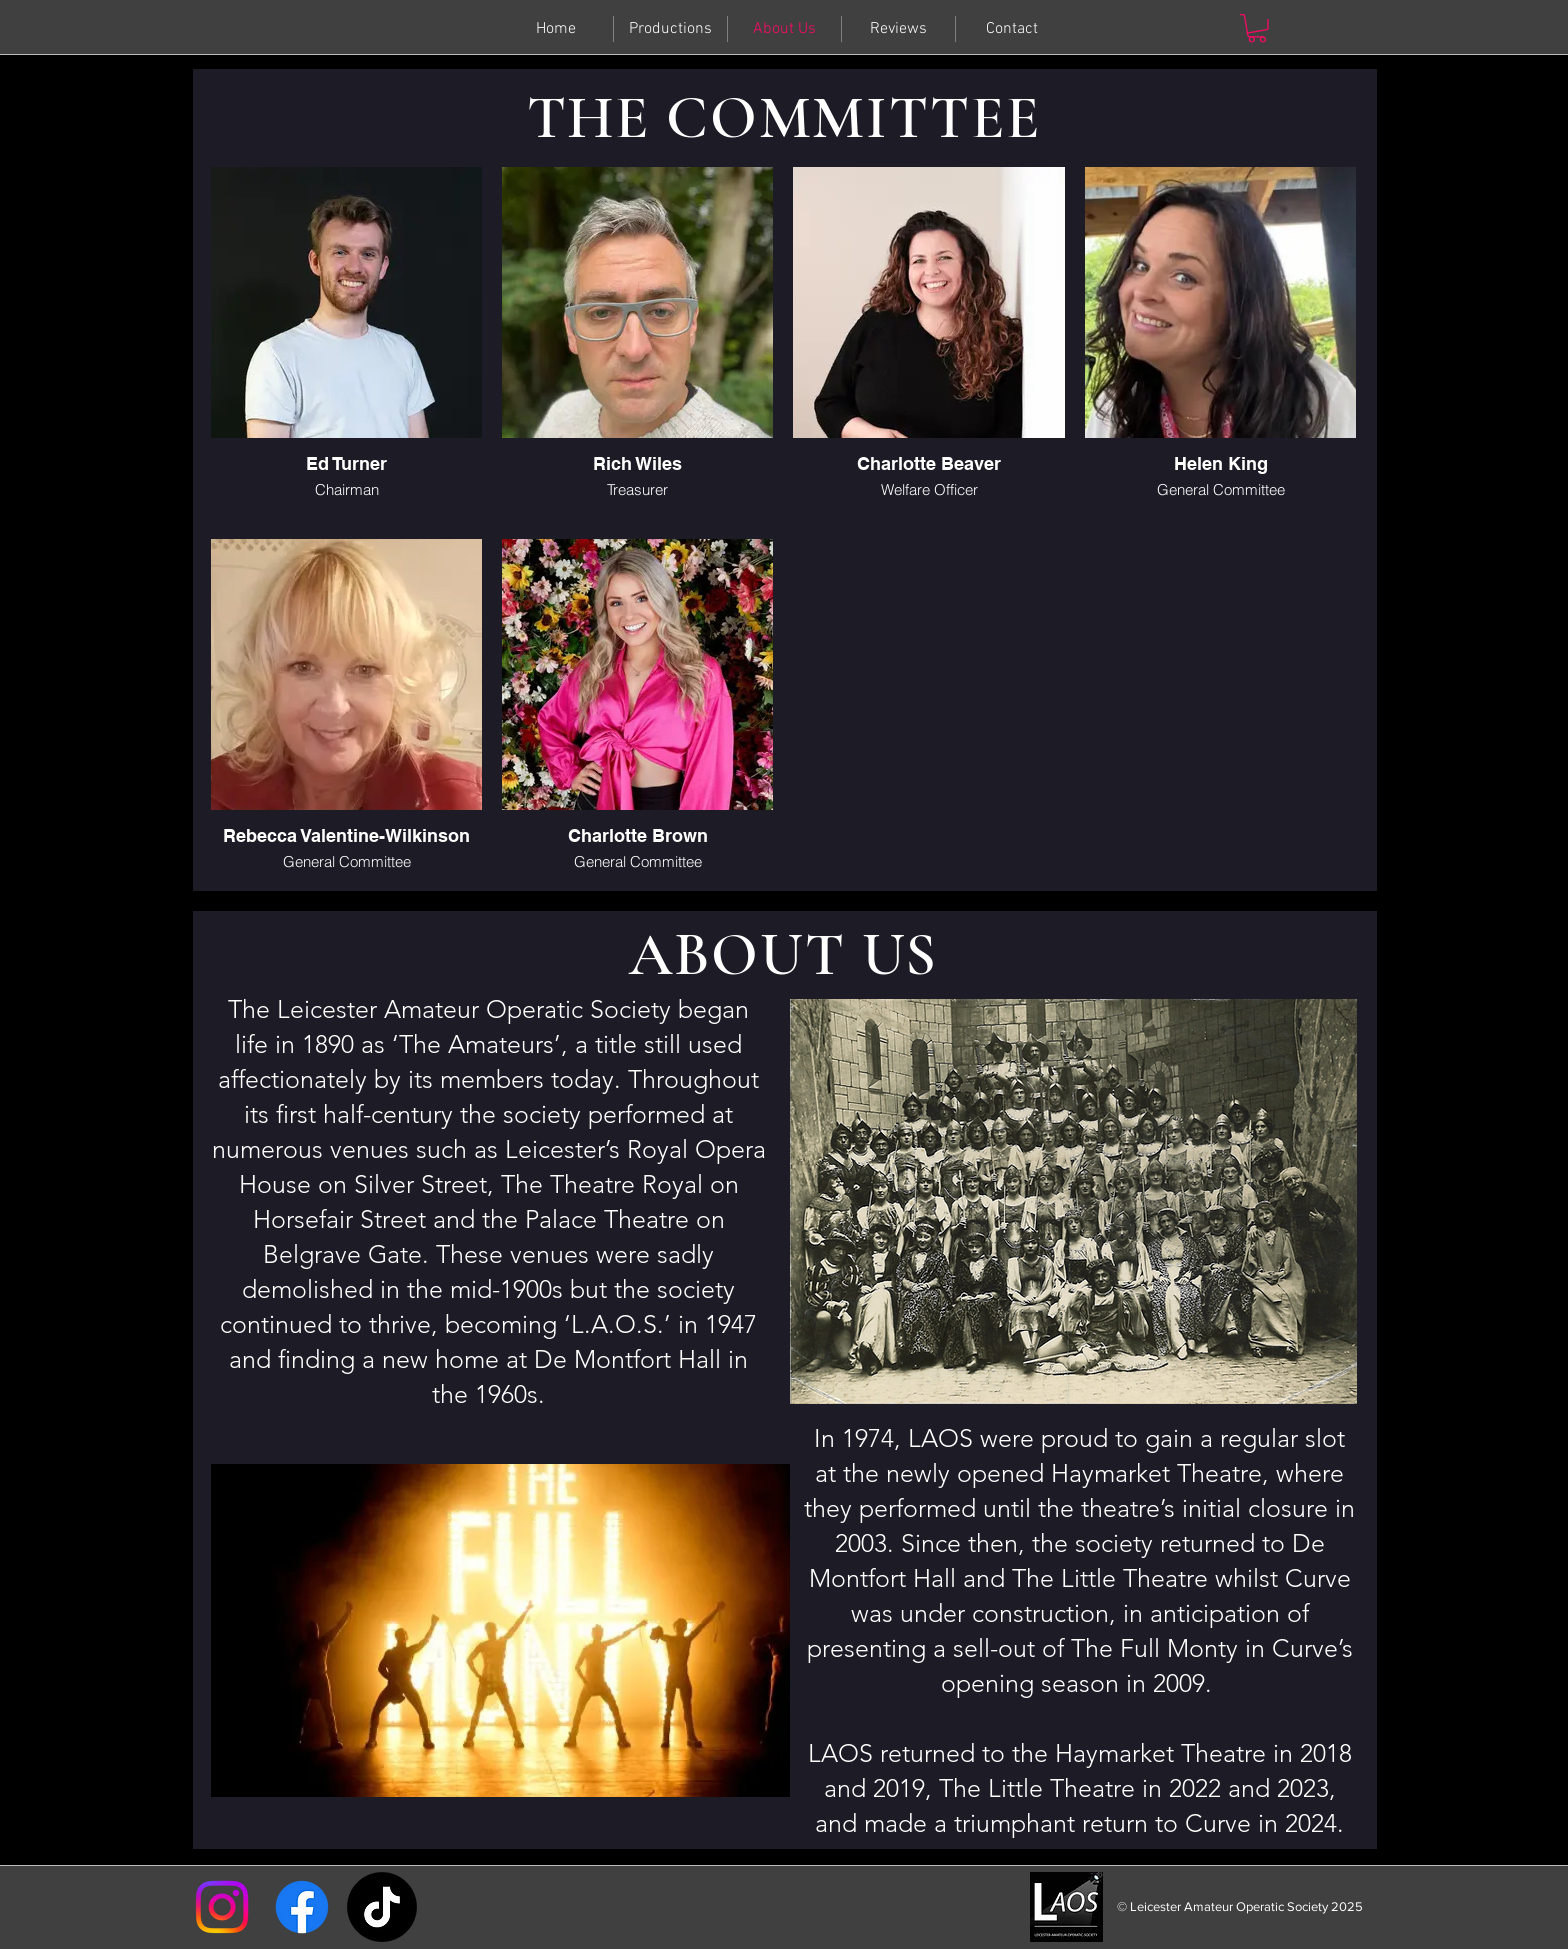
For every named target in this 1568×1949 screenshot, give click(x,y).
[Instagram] (222, 1907)
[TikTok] (382, 1907)
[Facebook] (302, 1907)
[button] (1257, 28)
